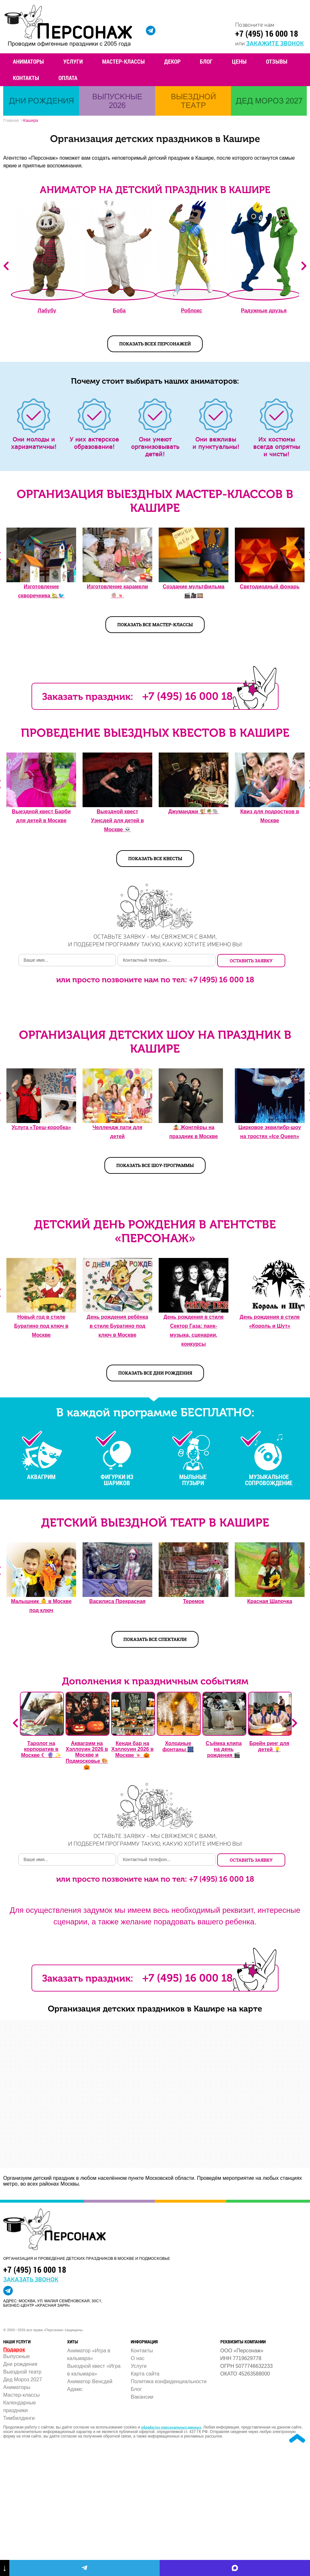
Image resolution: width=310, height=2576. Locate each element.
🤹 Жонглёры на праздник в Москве (193, 1132)
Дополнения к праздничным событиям (155, 1681)
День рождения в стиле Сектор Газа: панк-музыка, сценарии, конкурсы (194, 1330)
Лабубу (47, 310)
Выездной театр (22, 2372)
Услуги (73, 61)
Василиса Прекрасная (117, 1601)
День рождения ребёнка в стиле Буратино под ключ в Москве (117, 1326)
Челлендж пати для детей (117, 1132)
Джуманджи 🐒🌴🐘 (193, 811)
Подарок (14, 2349)
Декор (172, 61)
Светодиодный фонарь (269, 586)
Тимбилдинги (19, 2418)
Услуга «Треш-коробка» (41, 1127)
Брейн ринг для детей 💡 (269, 1746)
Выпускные (16, 2356)
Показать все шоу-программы (155, 1165)
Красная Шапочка (269, 1601)
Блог (206, 61)
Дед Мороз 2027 (22, 2379)
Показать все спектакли (155, 1639)
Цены (239, 61)
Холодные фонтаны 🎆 (178, 1746)
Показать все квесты (155, 858)
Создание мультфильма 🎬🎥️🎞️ (193, 591)
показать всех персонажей (155, 344)
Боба (119, 310)
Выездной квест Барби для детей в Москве (41, 816)
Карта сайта (145, 2373)
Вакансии (142, 2397)
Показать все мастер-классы (155, 624)
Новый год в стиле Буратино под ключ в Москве (41, 1326)
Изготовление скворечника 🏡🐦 (41, 591)
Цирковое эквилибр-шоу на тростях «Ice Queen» (269, 1132)
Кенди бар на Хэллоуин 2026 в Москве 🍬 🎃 (132, 1749)
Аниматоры (28, 61)
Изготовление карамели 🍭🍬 (117, 591)
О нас (138, 2358)
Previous (6, 266)
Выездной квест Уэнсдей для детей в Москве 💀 (117, 820)
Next (303, 266)
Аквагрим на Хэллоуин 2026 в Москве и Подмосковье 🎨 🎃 (87, 1755)
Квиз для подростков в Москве (269, 816)
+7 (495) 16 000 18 (266, 33)
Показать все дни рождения (155, 1373)
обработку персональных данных (171, 2426)
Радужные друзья (264, 310)
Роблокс (191, 310)
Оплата (67, 78)
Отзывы (277, 61)
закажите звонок (275, 43)
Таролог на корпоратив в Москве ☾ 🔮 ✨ (41, 1749)
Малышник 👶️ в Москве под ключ (41, 1606)
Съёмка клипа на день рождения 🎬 (224, 1749)
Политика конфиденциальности (169, 2381)
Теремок (193, 1601)
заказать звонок (30, 2279)
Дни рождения (20, 2364)
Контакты (26, 78)
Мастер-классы (123, 61)
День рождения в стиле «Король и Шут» (270, 1321)
